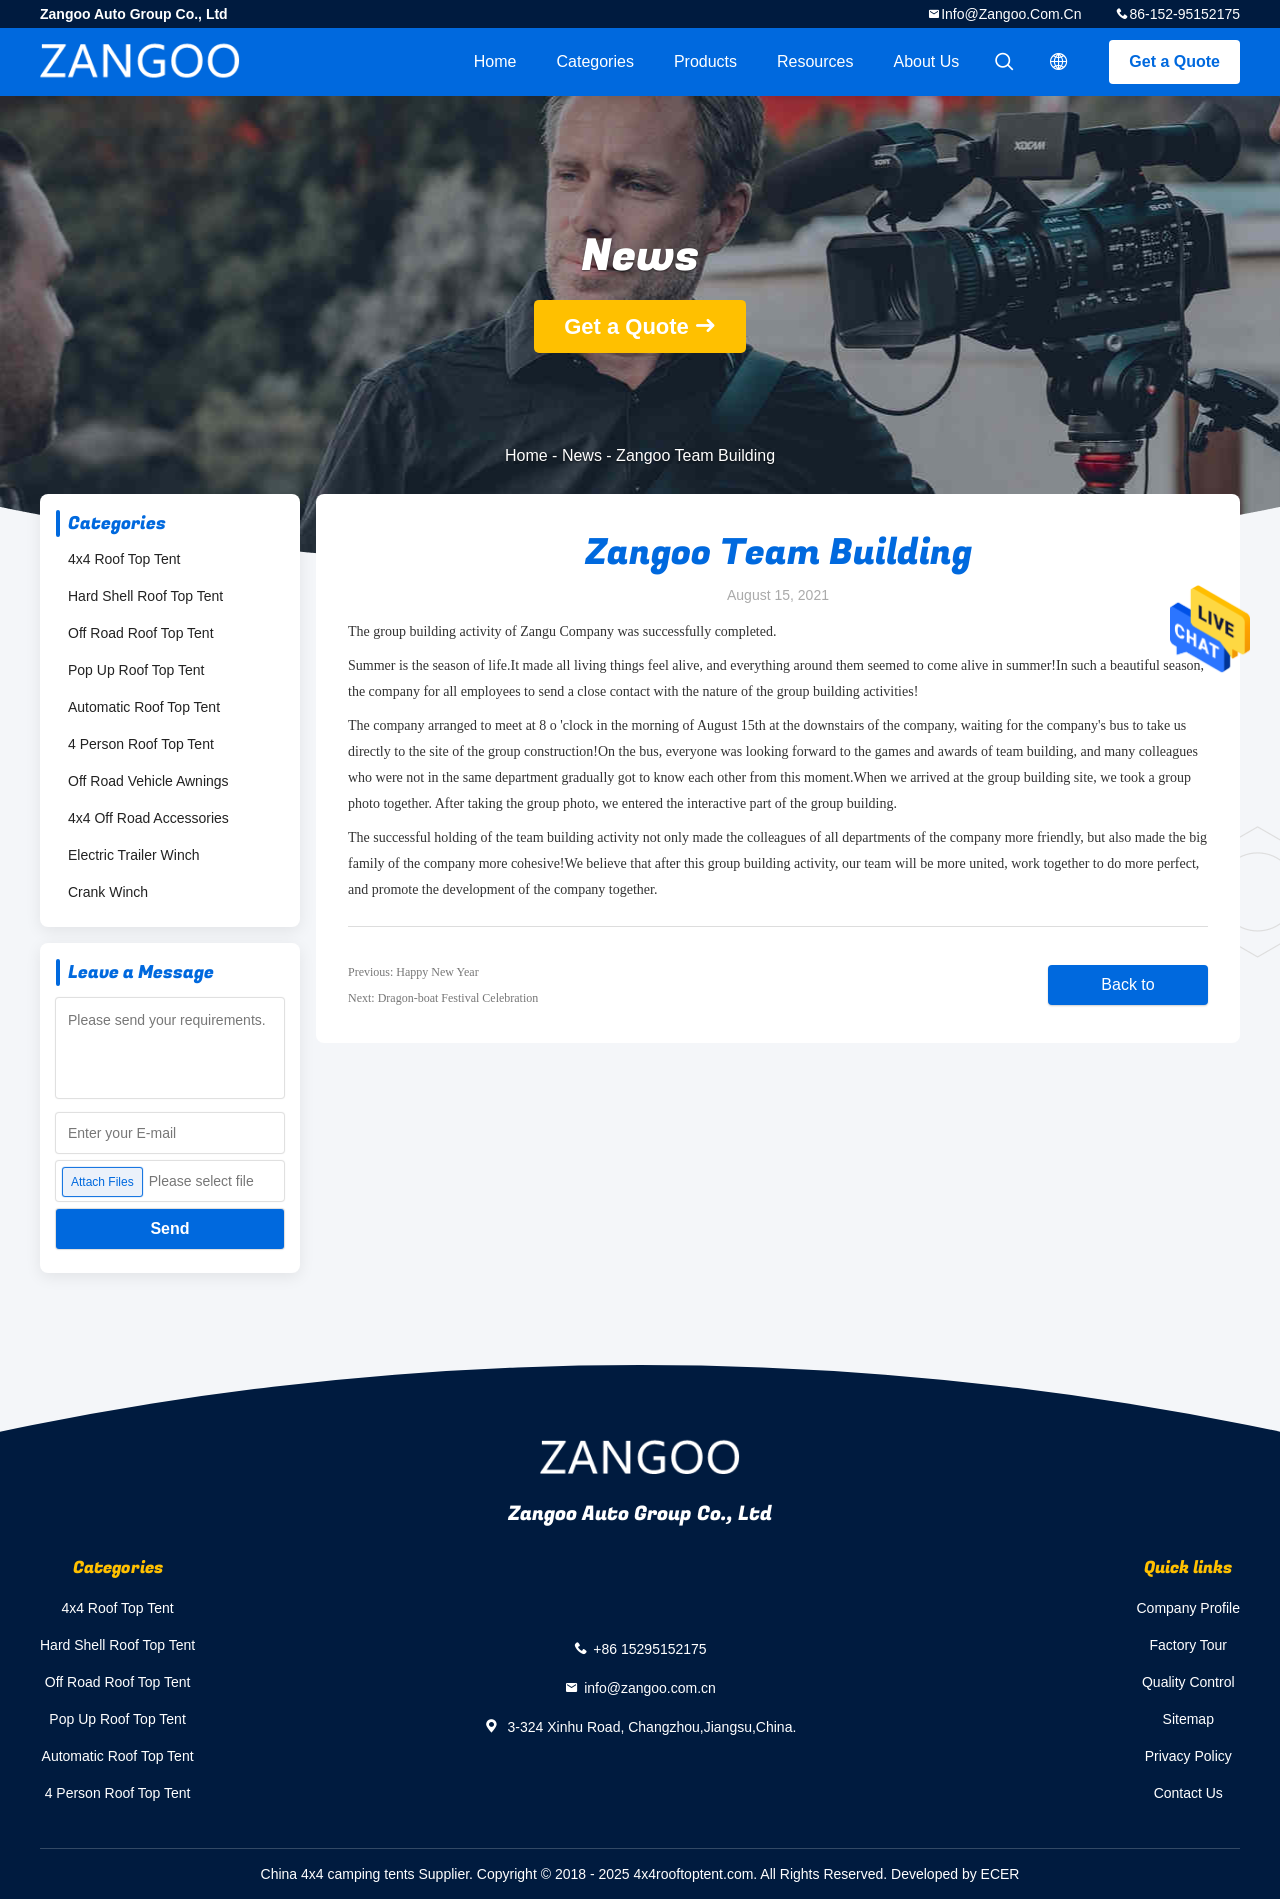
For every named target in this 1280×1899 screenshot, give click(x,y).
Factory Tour (1188, 1645)
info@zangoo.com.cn (1011, 14)
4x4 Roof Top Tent (124, 559)
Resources (815, 61)
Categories (595, 61)
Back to (1127, 984)
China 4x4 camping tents (338, 1874)
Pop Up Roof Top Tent (136, 670)
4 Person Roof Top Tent (141, 744)
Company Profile (1189, 1608)
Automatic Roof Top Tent (144, 707)
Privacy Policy (1188, 1756)
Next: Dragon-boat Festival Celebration (443, 998)
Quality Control (1188, 1682)
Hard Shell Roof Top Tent (145, 596)
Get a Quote (1174, 61)
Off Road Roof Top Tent (141, 633)
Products (705, 61)
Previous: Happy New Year (413, 972)
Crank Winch (108, 892)
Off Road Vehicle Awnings (148, 781)
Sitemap (1188, 1719)
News (582, 455)
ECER (1000, 1874)
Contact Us (1188, 1793)
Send (169, 1228)
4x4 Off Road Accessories (148, 818)
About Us (927, 61)
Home (495, 61)
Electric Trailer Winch (133, 855)
